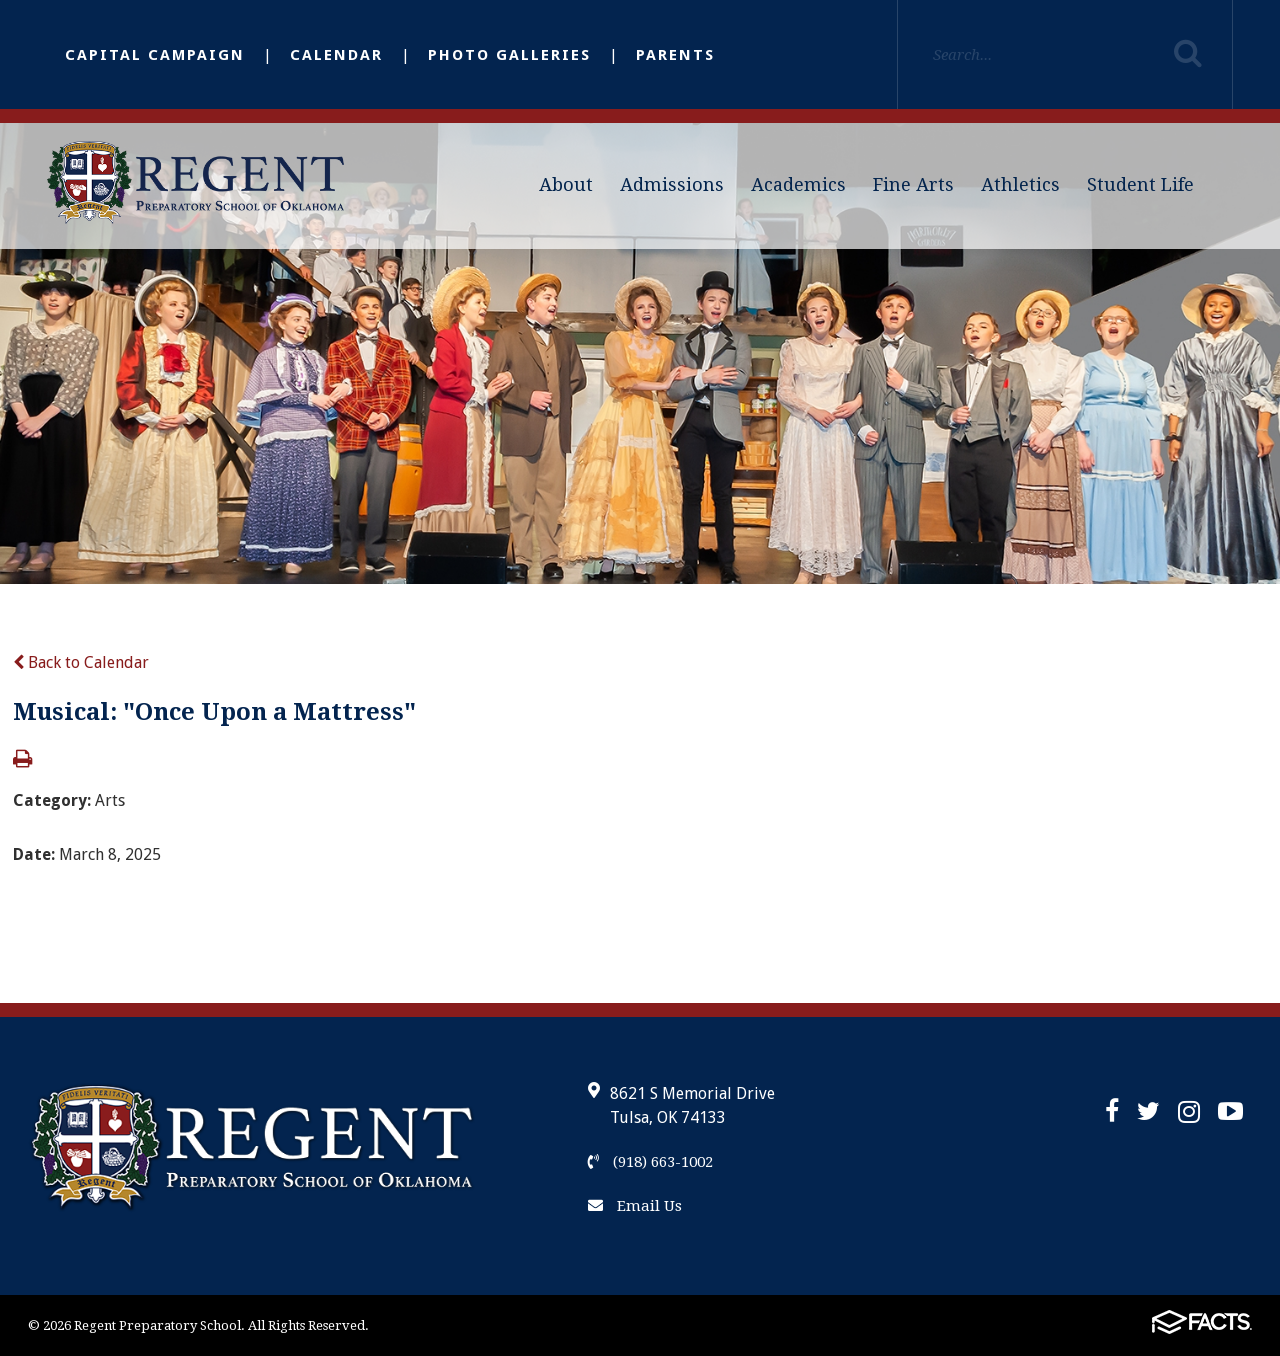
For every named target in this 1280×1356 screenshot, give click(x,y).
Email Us (635, 1206)
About (566, 184)
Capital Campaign (155, 55)
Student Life (1140, 184)
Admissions (672, 184)
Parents (675, 55)
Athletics (1020, 184)
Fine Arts (913, 184)
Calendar (336, 55)
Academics (798, 184)
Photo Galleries (509, 55)
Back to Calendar (81, 662)
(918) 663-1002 (650, 1162)
